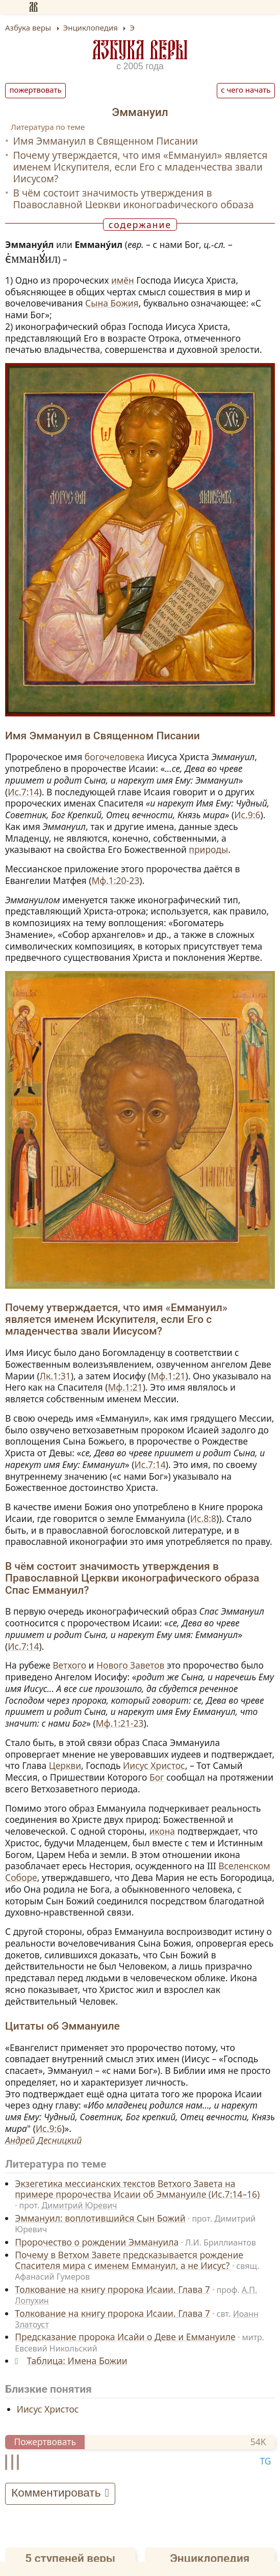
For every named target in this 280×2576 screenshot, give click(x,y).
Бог (156, 1777)
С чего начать (245, 90)
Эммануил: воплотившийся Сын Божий (100, 2218)
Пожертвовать (36, 90)
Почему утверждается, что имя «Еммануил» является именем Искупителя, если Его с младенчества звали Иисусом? (140, 166)
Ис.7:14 (23, 792)
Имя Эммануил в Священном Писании (105, 141)
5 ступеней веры (70, 2558)
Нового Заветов (130, 1665)
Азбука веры (140, 50)
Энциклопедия (209, 2558)
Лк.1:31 (55, 1376)
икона (162, 1831)
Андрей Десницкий (43, 2140)
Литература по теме (48, 126)
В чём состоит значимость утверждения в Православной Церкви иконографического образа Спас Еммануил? (133, 204)
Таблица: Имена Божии (77, 2361)
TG (265, 2461)
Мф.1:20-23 (115, 880)
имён (122, 280)
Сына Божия (112, 303)
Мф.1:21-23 (120, 1723)
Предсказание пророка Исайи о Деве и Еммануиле (125, 2337)
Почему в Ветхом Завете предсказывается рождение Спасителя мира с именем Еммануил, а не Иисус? (129, 2260)
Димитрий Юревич (79, 2205)
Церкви (65, 1765)
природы (208, 849)
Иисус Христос (154, 1765)
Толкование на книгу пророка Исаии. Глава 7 (112, 2289)
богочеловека (114, 757)
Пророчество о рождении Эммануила (97, 2242)
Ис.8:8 (203, 1518)
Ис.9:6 (247, 815)
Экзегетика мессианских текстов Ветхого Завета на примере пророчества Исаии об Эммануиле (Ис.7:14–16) (137, 2188)
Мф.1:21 (167, 1376)
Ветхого (69, 1665)
